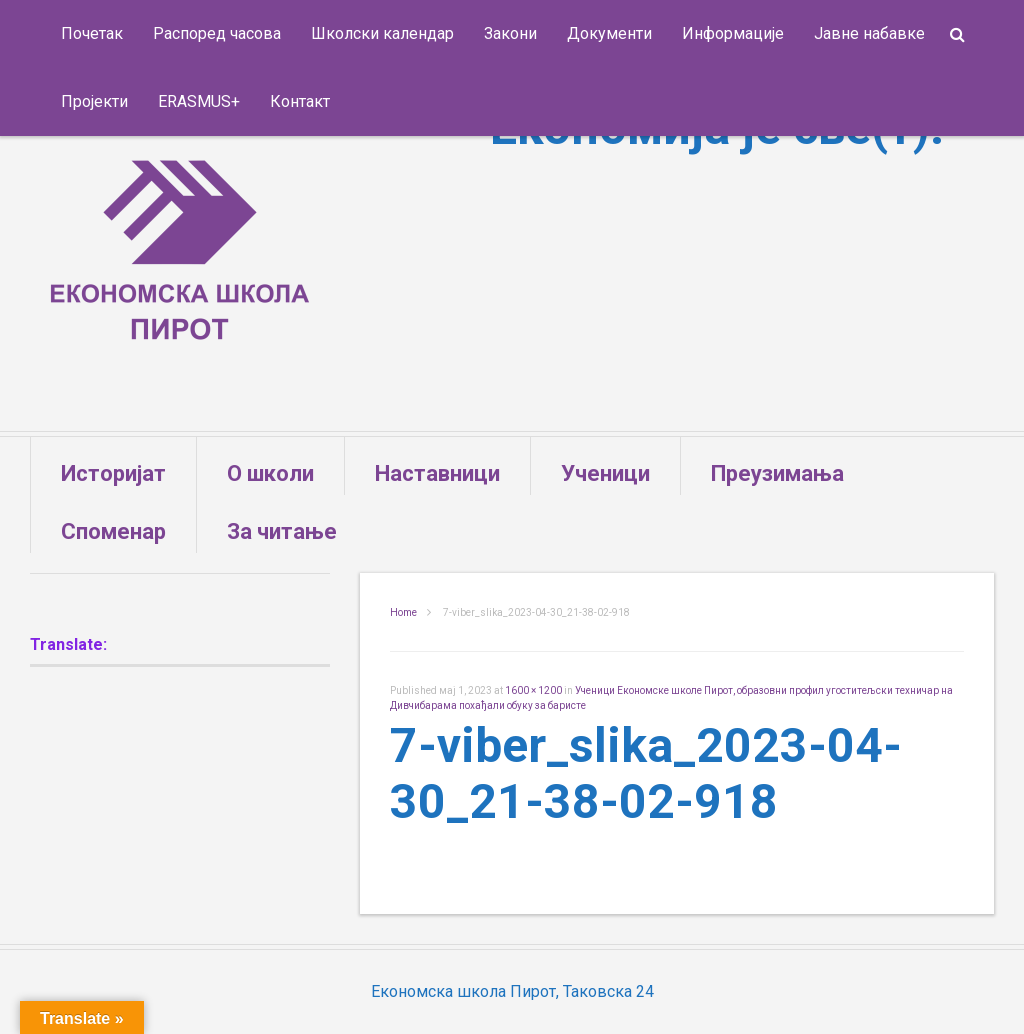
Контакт (300, 101)
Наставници (437, 473)
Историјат (113, 473)
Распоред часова (217, 33)
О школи (270, 473)
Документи (609, 33)
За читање (282, 531)
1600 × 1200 (533, 690)
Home (403, 612)
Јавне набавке (869, 33)
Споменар (113, 531)
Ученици (605, 473)
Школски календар (382, 33)
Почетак (92, 33)
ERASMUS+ (199, 101)
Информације (733, 33)
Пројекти (94, 101)
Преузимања (777, 473)
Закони (510, 33)
